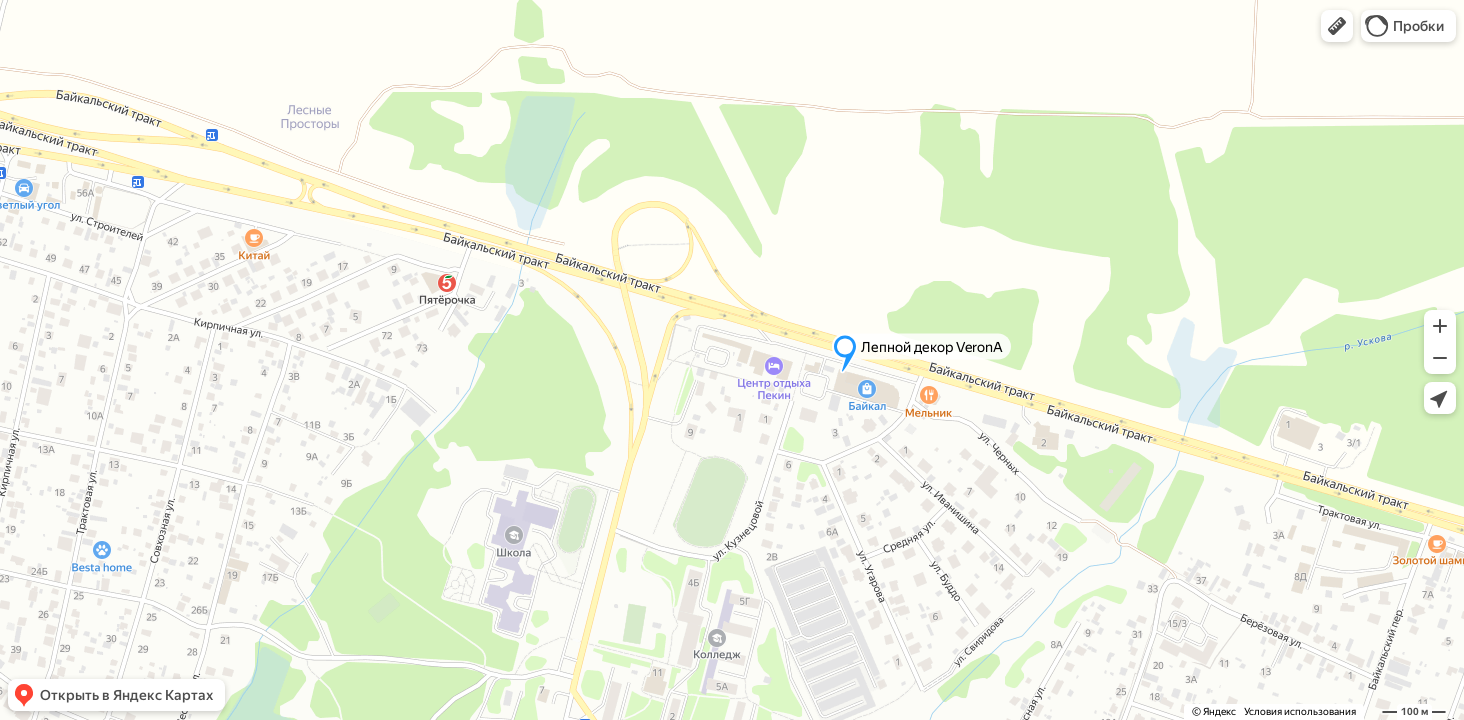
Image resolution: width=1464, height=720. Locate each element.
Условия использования (1300, 711)
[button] (1337, 26)
